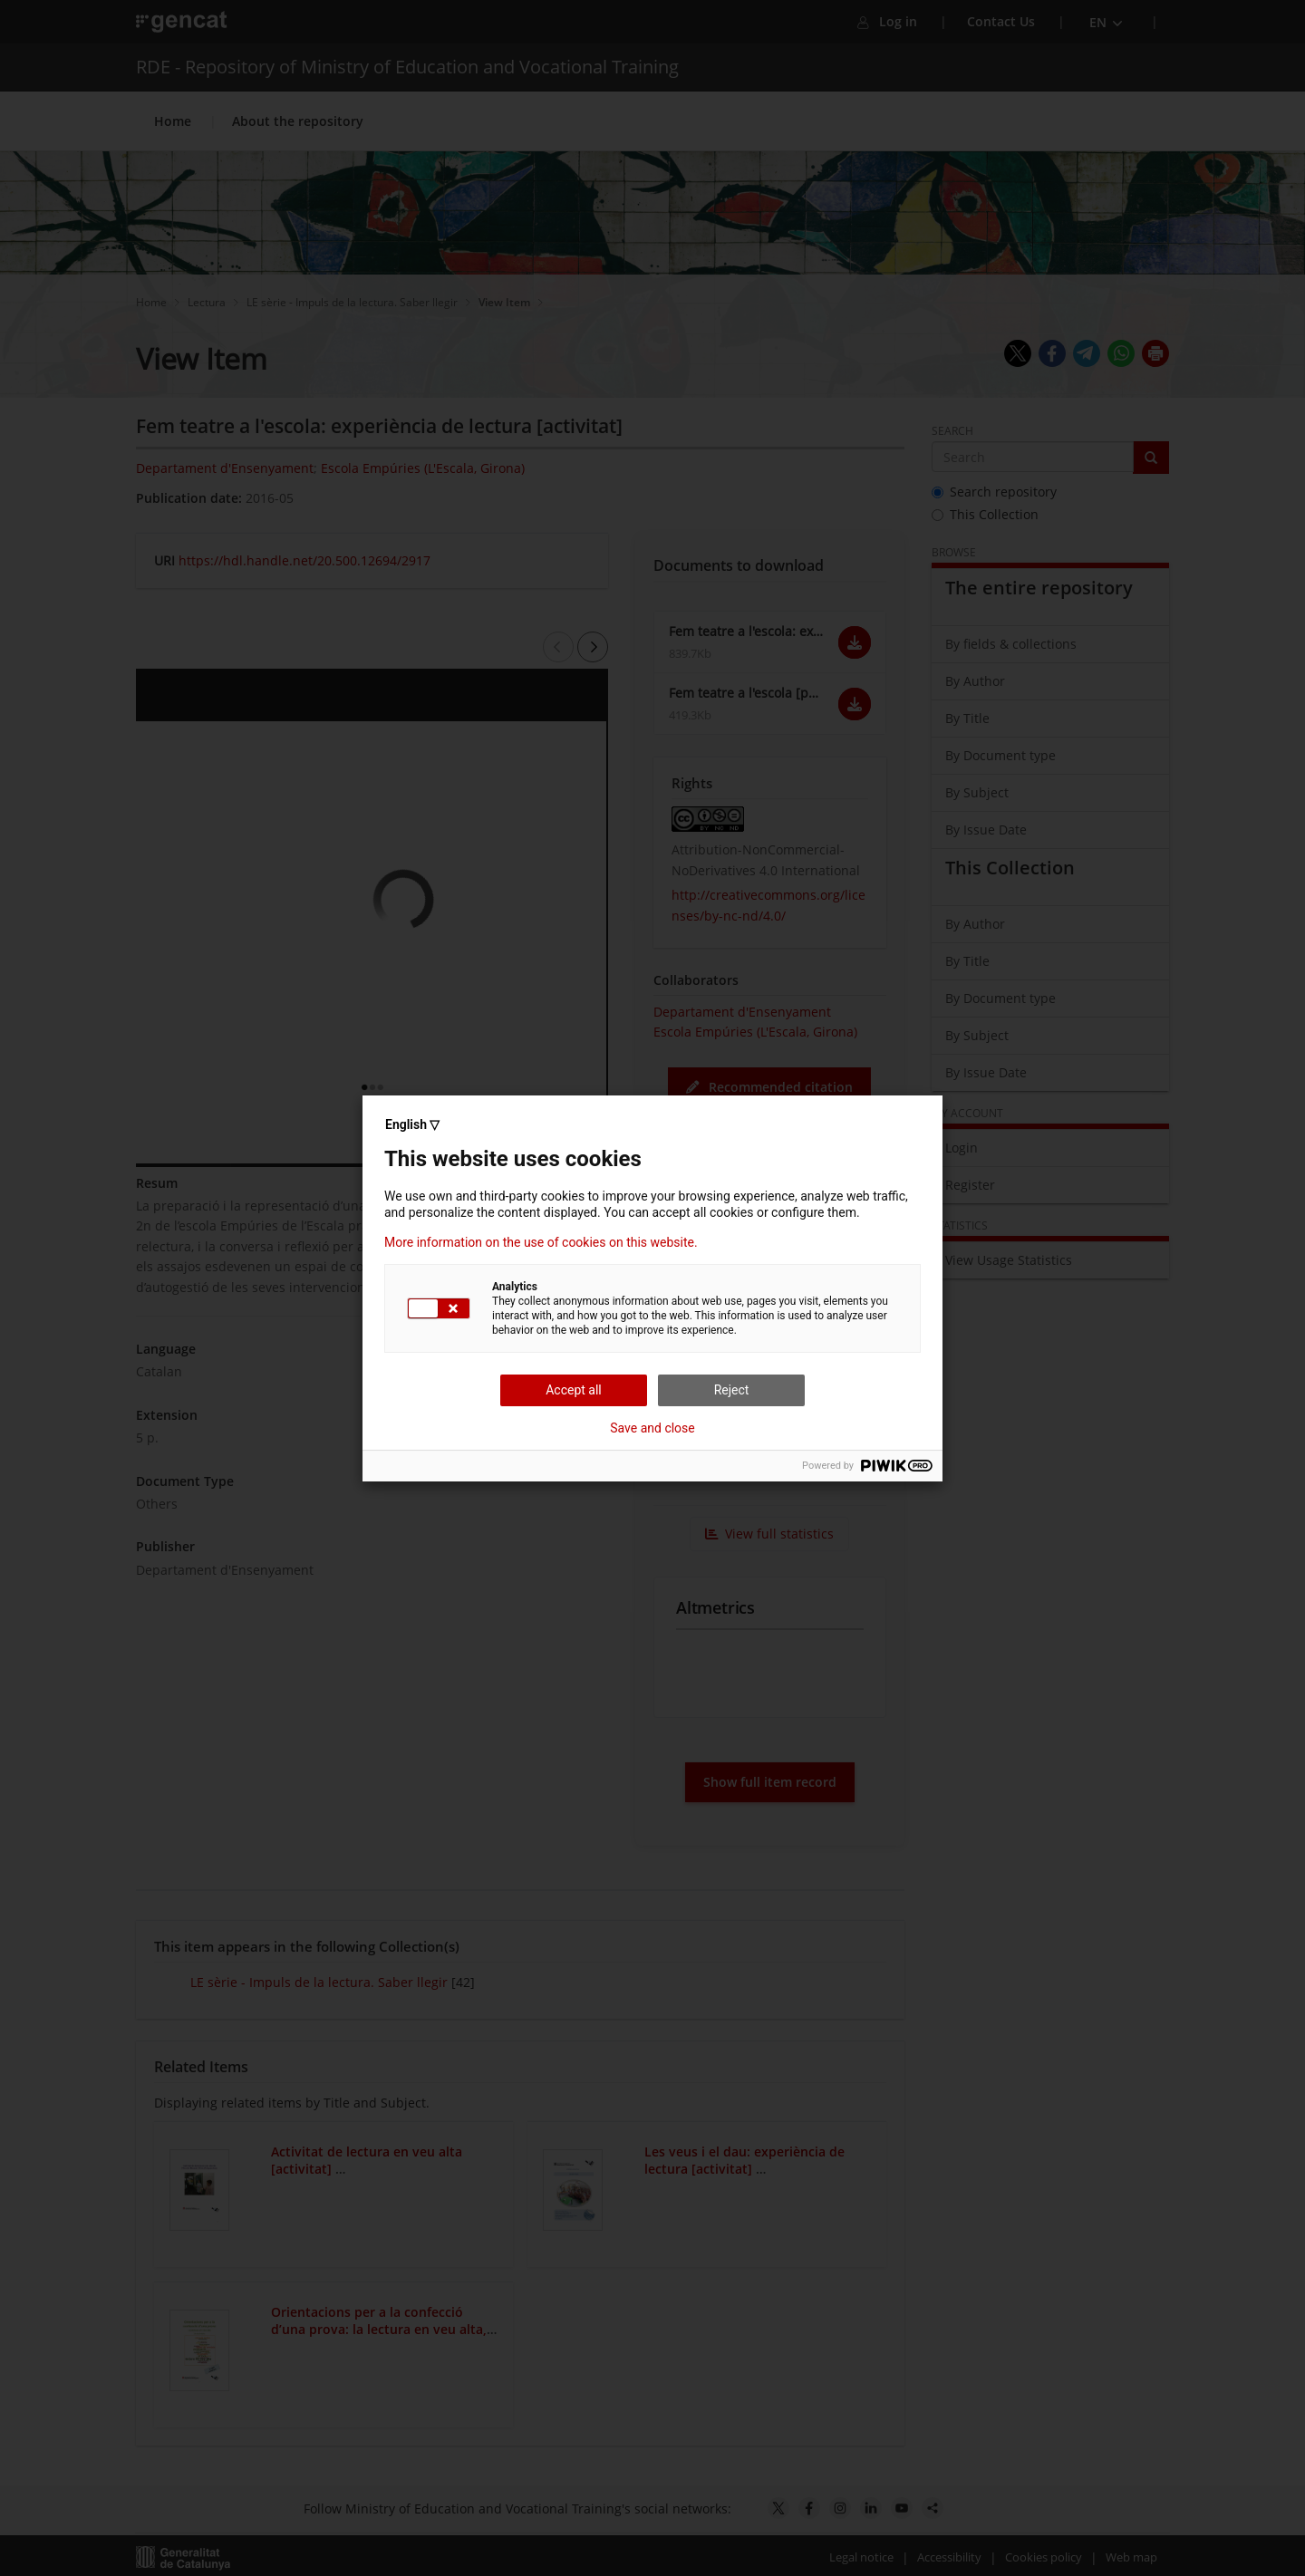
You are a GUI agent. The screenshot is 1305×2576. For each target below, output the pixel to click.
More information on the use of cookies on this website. (541, 1242)
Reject (731, 1390)
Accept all (574, 1390)
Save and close (652, 1428)
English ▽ (412, 1124)
